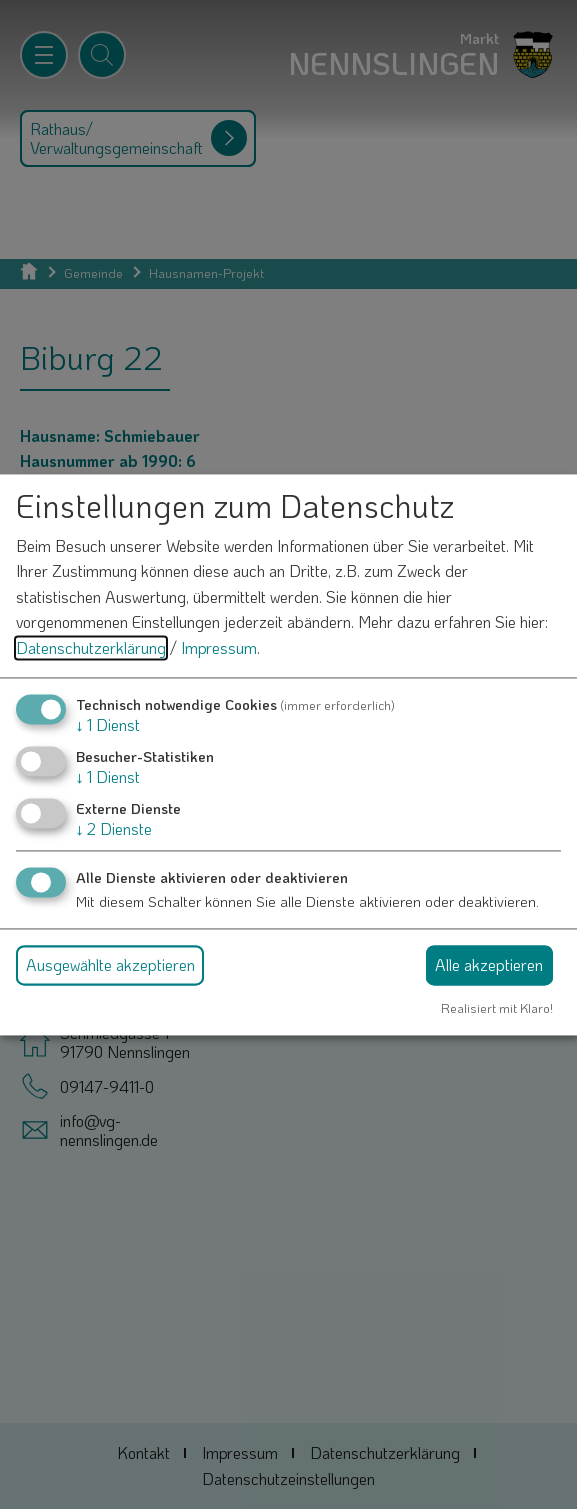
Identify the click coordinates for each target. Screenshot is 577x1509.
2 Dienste (114, 828)
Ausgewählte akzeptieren (110, 965)
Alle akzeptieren (489, 965)
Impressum (219, 647)
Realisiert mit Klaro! (497, 1009)
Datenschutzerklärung (91, 647)
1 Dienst (108, 724)
